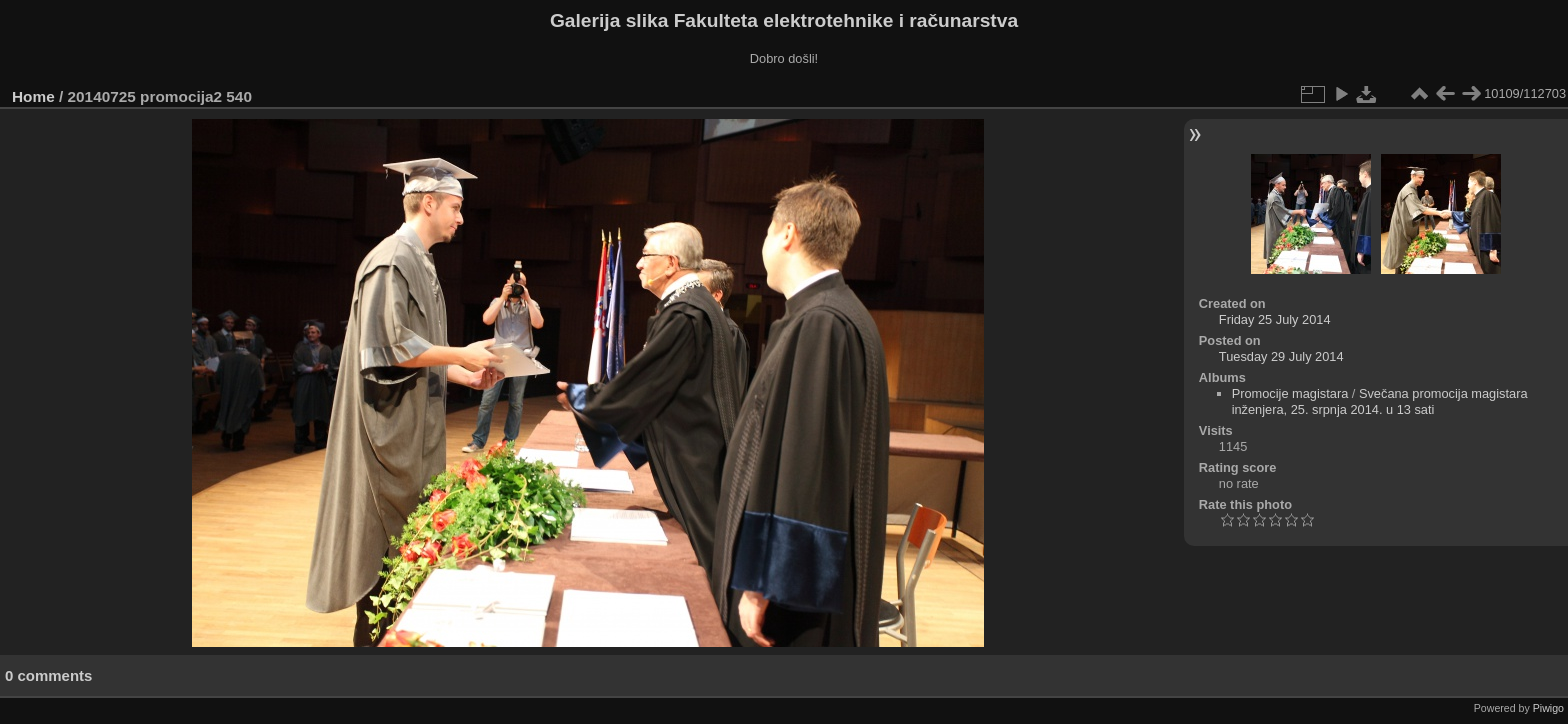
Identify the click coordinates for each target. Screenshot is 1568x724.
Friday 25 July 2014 (1275, 319)
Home (33, 96)
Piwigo (1548, 708)
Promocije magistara (1290, 393)
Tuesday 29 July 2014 (1281, 356)
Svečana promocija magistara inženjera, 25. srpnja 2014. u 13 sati (1380, 401)
